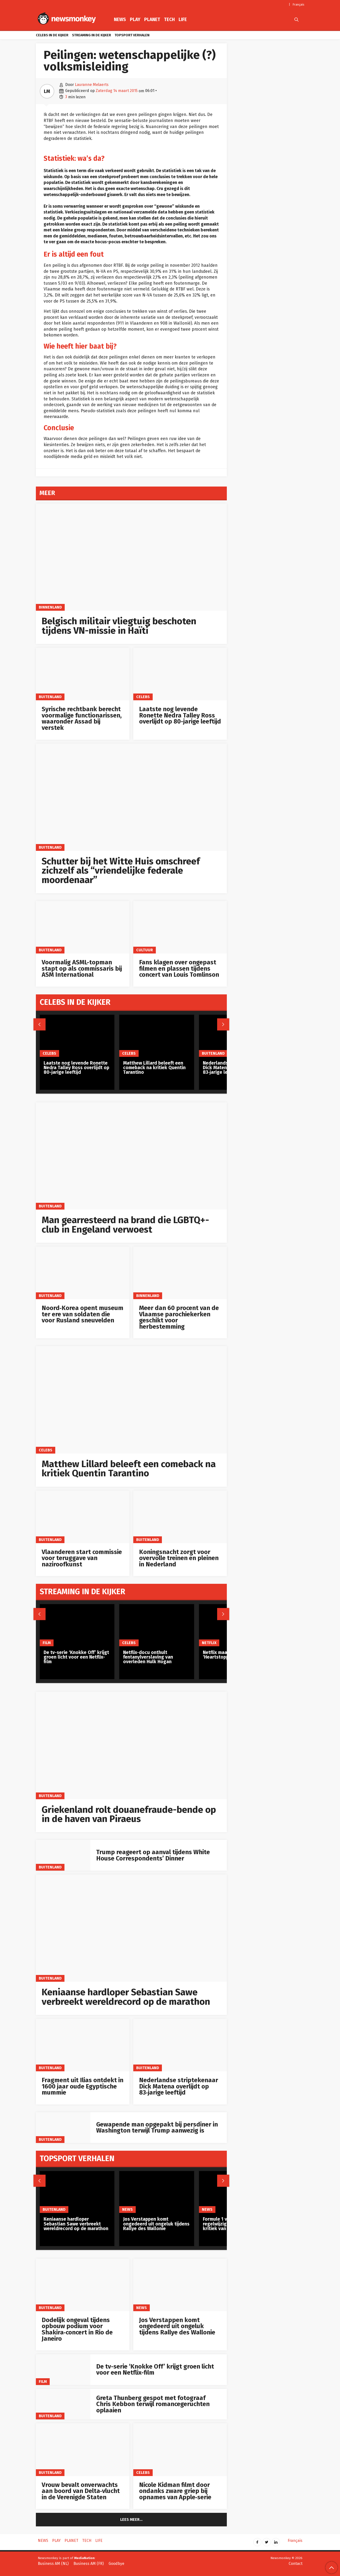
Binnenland (50, 607)
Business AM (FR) (88, 2563)
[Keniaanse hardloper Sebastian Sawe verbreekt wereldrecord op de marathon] (131, 1928)
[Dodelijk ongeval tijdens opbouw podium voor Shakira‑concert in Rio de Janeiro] (82, 2285)
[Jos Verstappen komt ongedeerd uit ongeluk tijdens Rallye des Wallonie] (180, 2285)
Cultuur (144, 950)
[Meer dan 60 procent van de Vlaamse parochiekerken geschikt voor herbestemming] (180, 1273)
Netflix (209, 1642)
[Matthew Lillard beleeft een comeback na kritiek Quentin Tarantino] (131, 1399)
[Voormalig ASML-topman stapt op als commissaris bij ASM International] (82, 927)
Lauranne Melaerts (92, 84)
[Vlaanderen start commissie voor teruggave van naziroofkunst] (82, 1517)
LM (47, 91)
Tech (169, 19)
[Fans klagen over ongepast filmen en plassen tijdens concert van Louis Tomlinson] (180, 927)
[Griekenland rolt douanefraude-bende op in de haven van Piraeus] (131, 1745)
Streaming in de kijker (91, 35)
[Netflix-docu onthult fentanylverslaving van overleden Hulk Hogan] (156, 1625)
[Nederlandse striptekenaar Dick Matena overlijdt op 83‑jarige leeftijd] (180, 2045)
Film (43, 2381)
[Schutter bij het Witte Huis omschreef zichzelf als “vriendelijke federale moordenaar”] (131, 797)
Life (183, 19)
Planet (152, 19)
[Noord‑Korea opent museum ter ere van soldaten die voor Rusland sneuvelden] (82, 1273)
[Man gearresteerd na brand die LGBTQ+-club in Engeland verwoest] (131, 1156)
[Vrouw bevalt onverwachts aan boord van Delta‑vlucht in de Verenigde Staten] (82, 2449)
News (120, 19)
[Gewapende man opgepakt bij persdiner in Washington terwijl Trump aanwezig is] (63, 2127)
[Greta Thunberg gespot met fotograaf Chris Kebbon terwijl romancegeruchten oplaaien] (63, 2404)
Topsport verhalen (132, 35)
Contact (295, 2563)
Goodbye (116, 2563)
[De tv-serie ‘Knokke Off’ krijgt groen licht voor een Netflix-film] (63, 2369)
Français (298, 4)
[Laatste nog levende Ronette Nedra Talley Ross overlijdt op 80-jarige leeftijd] (180, 674)
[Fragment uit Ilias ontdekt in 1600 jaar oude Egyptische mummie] (82, 2045)
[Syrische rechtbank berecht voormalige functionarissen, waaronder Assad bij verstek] (82, 674)
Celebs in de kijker (52, 35)
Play (135, 19)
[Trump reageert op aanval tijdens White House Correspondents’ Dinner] (63, 1855)
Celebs (143, 696)
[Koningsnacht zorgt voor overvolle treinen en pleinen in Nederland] (180, 1517)
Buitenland (50, 696)
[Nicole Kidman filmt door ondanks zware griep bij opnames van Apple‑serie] (180, 2449)
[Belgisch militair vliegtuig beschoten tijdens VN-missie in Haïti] (131, 557)
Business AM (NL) (53, 2563)
